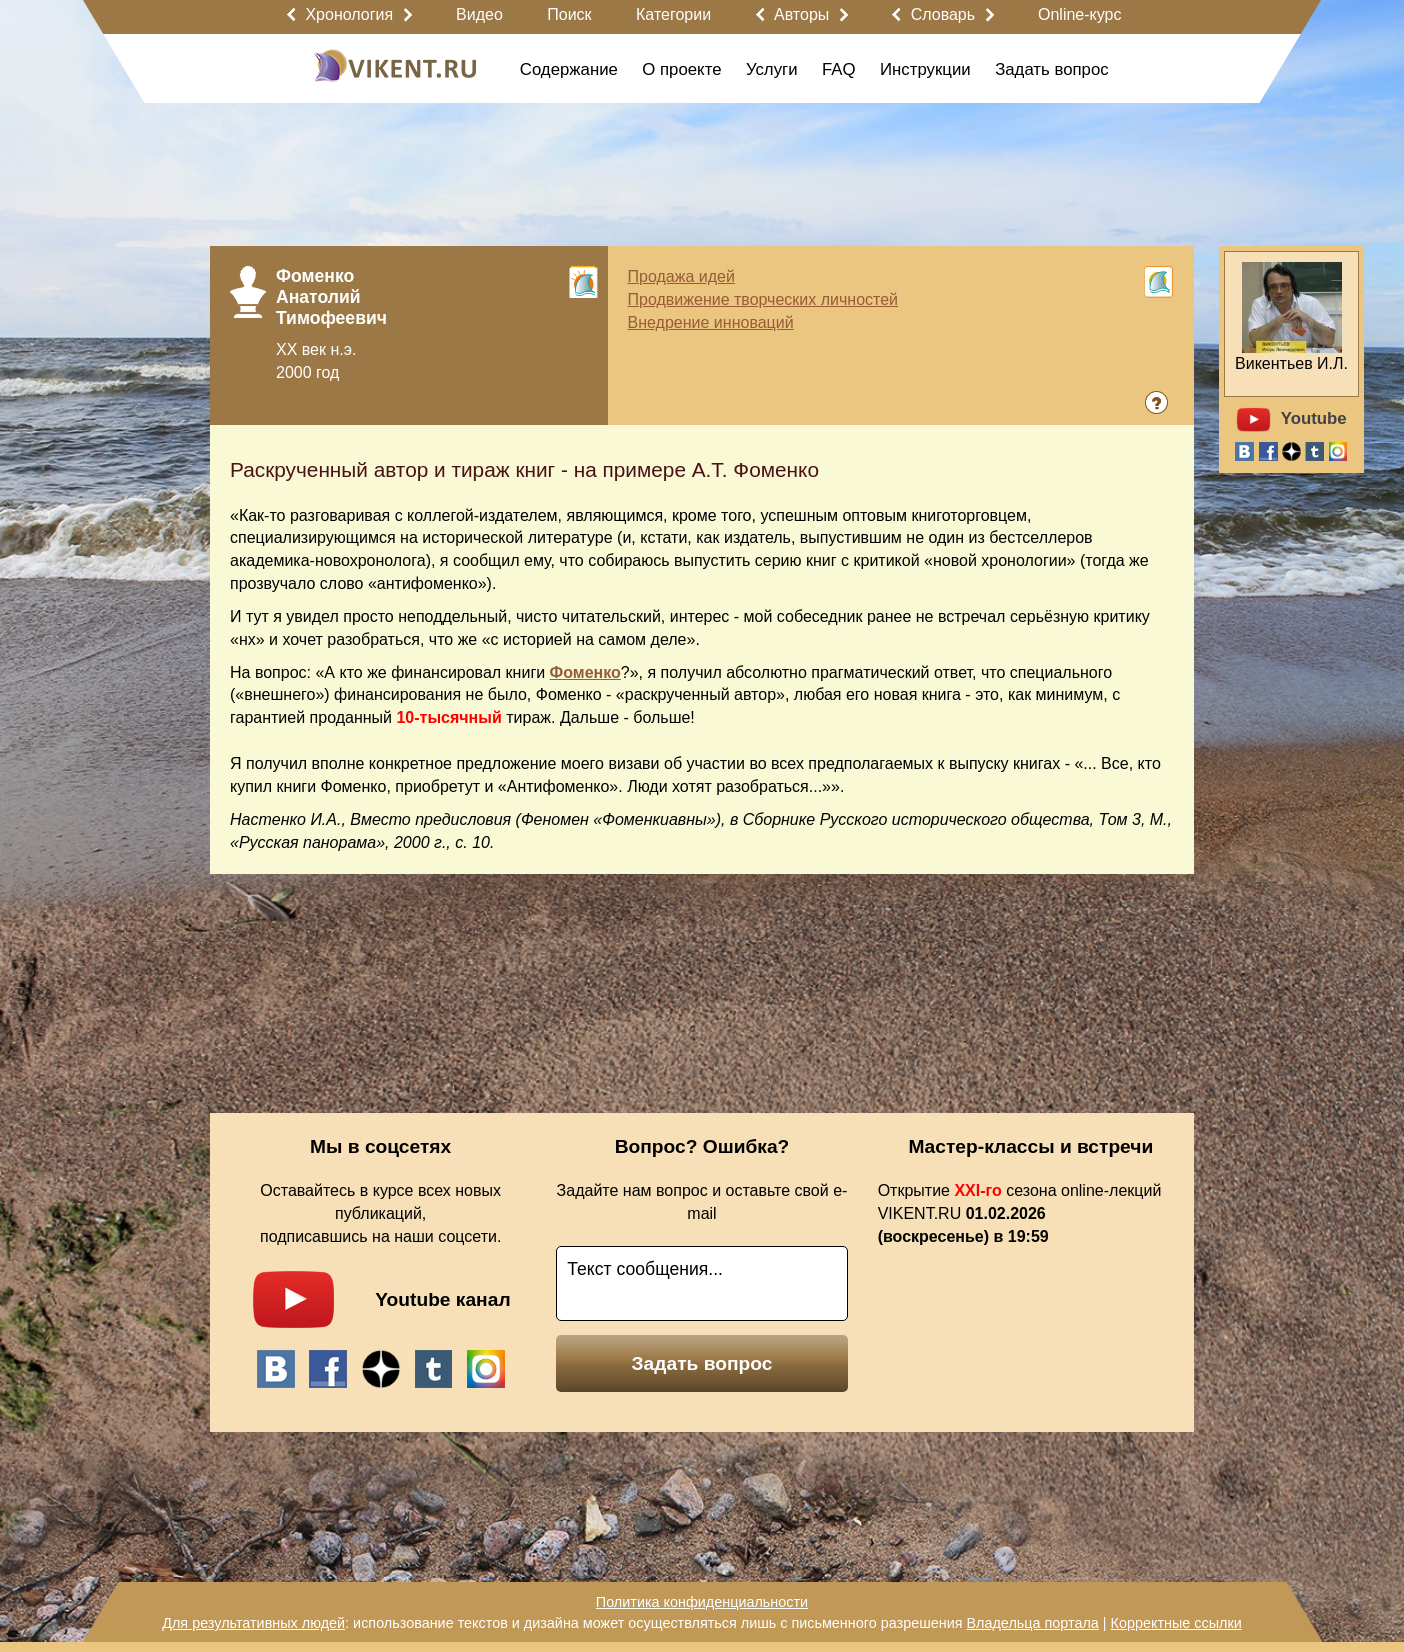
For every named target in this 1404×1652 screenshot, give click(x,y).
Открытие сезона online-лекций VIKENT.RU (1020, 1213)
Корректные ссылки (1176, 1623)
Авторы (801, 14)
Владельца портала (1032, 1623)
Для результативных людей (253, 1623)
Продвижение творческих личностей (763, 299)
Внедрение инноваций (711, 322)
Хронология (349, 14)
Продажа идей (681, 276)
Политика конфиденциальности (702, 1602)
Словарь (943, 14)
